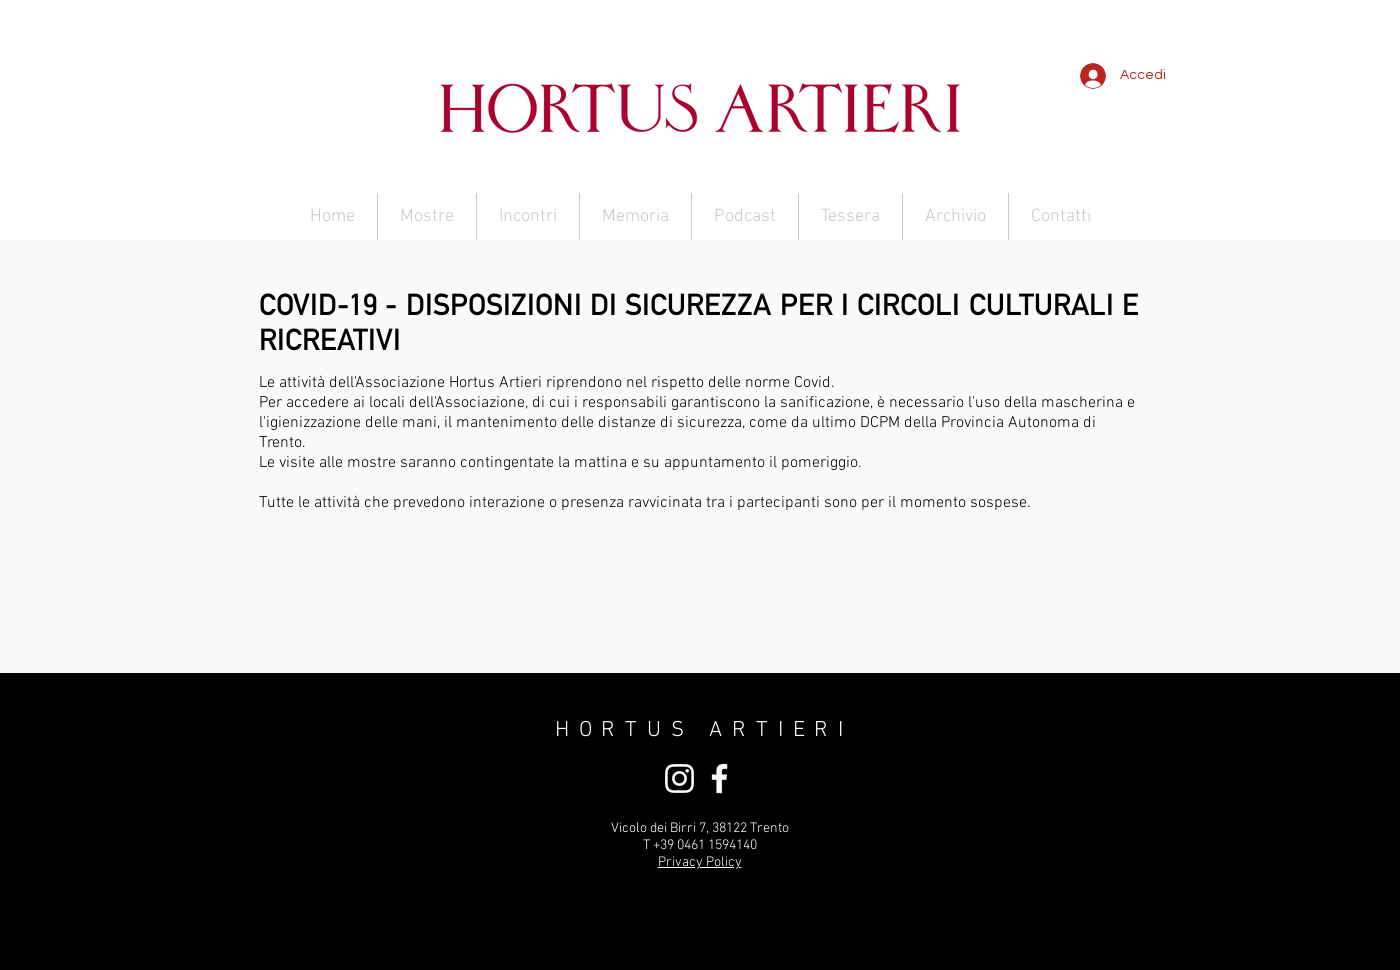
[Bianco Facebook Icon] (719, 778)
